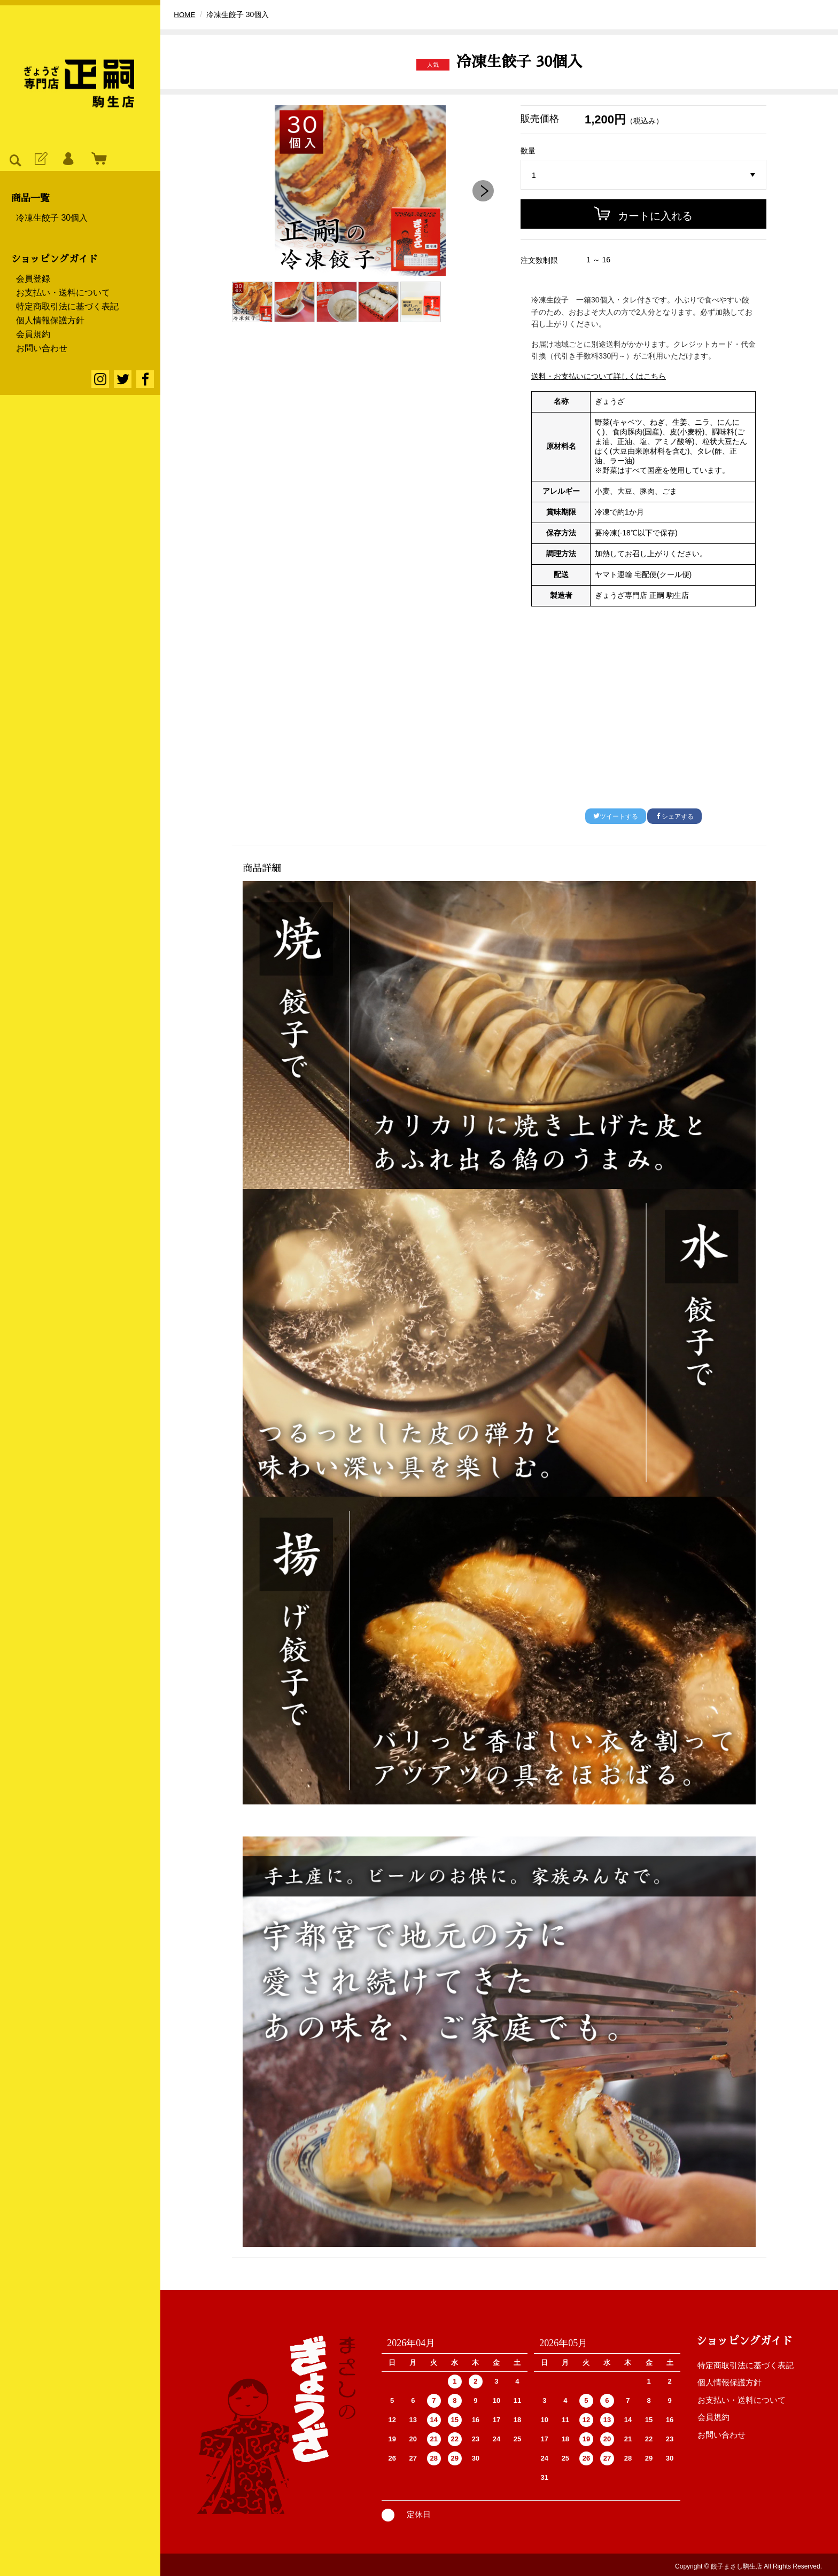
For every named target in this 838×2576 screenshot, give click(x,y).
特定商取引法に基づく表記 (67, 306)
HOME (185, 14)
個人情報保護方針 (50, 320)
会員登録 (33, 279)
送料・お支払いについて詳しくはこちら (598, 376)
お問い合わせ (41, 348)
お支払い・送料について (63, 293)
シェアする (674, 816)
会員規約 (33, 334)
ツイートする (615, 816)
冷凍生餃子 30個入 (52, 218)
